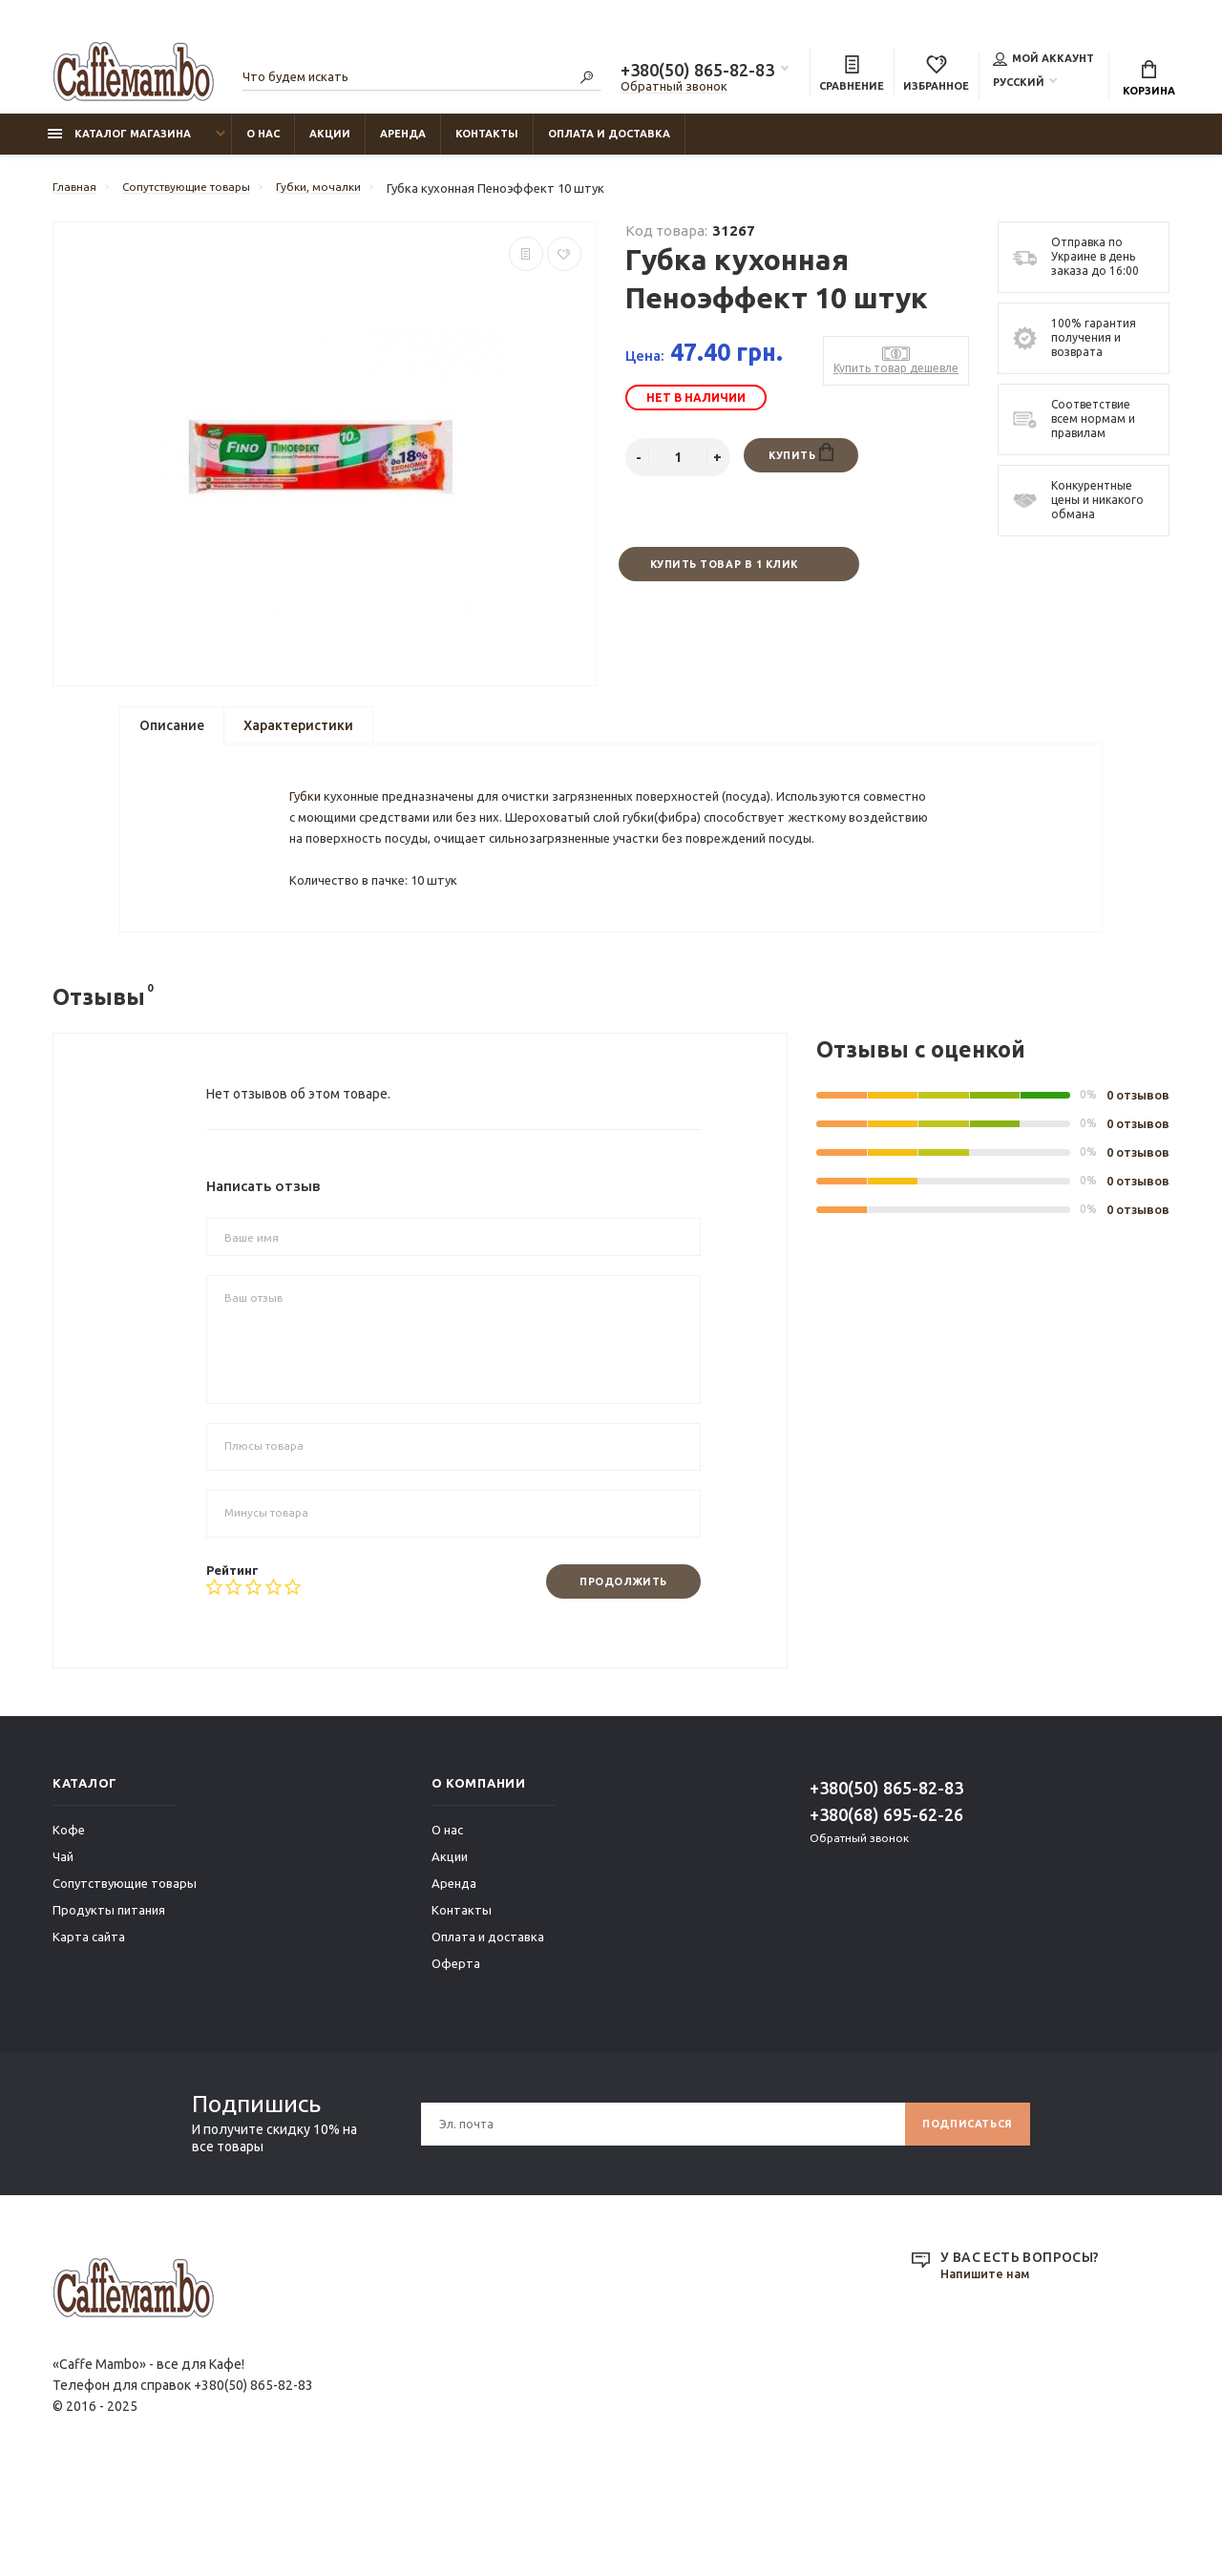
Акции (329, 144)
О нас (263, 144)
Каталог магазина (119, 144)
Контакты (486, 144)
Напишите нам (989, 2369)
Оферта (456, 2057)
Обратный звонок (674, 88)
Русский (1018, 85)
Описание (171, 735)
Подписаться (961, 2217)
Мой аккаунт (1043, 61)
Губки (308, 832)
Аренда (403, 144)
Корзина (1149, 81)
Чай (63, 1951)
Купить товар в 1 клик (723, 576)
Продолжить (615, 1674)
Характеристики (298, 735)
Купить (800, 463)
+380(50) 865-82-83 (697, 72)
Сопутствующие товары (125, 1977)
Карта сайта (89, 2031)
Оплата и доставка (609, 144)
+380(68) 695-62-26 (886, 1908)
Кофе (69, 1924)
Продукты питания (109, 2004)
